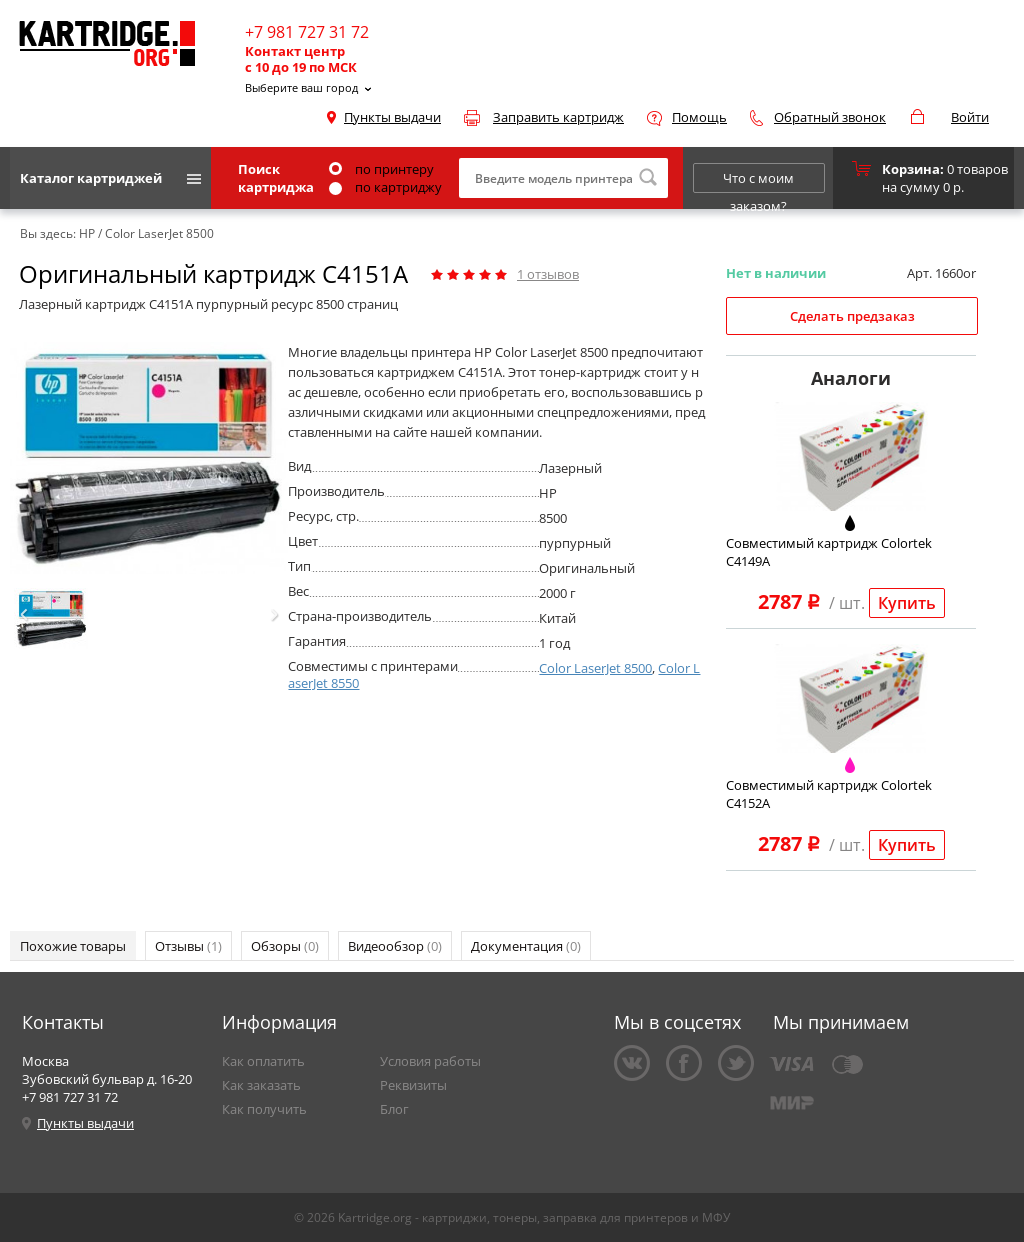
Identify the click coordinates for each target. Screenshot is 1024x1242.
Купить (907, 603)
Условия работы (430, 1061)
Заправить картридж (558, 117)
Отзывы (188, 946)
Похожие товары (73, 946)
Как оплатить (263, 1061)
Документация (526, 946)
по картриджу (385, 187)
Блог (394, 1109)
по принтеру (381, 169)
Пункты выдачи (392, 117)
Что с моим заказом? (758, 181)
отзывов (548, 274)
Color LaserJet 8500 (595, 668)
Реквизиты (413, 1085)
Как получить (264, 1109)
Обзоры (285, 946)
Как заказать (261, 1085)
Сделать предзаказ (852, 316)
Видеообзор (395, 946)
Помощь (699, 117)
